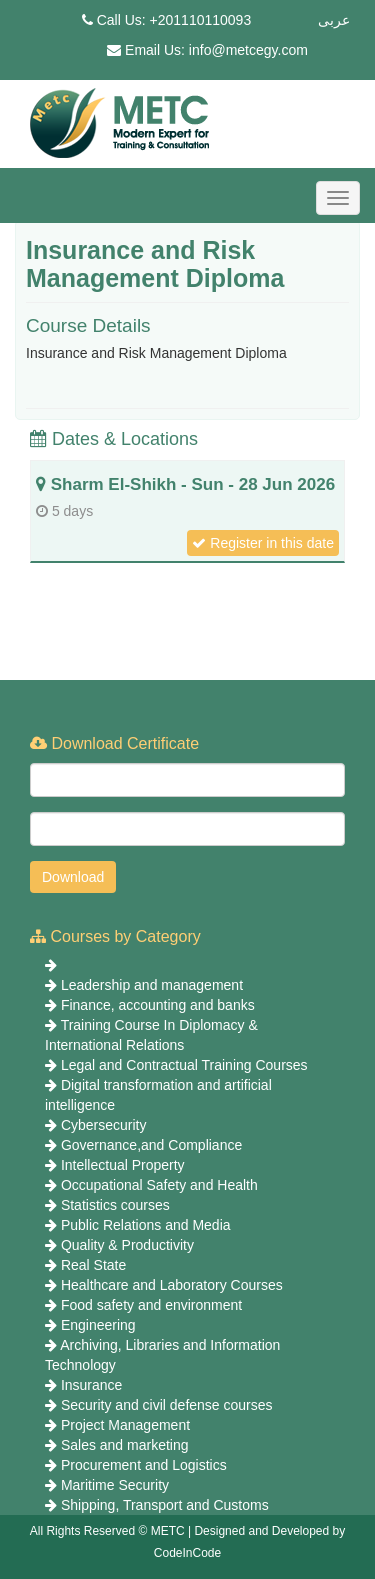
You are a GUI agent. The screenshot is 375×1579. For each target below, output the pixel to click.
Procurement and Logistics (144, 1465)
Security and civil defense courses (167, 1405)
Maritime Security (115, 1485)
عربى (334, 20)
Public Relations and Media (146, 1225)
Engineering (98, 1325)
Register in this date (263, 543)
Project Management (125, 1425)
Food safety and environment (151, 1305)
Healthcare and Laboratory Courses (172, 1285)
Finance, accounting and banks (158, 1005)
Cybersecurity (104, 1125)
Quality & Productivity (127, 1245)
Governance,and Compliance (151, 1145)
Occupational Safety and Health (159, 1185)
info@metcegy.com (248, 50)
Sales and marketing (125, 1445)
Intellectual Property (123, 1165)
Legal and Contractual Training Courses (184, 1065)
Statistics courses (115, 1205)
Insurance (91, 1385)
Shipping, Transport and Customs (165, 1505)
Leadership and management (152, 985)
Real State (93, 1265)
